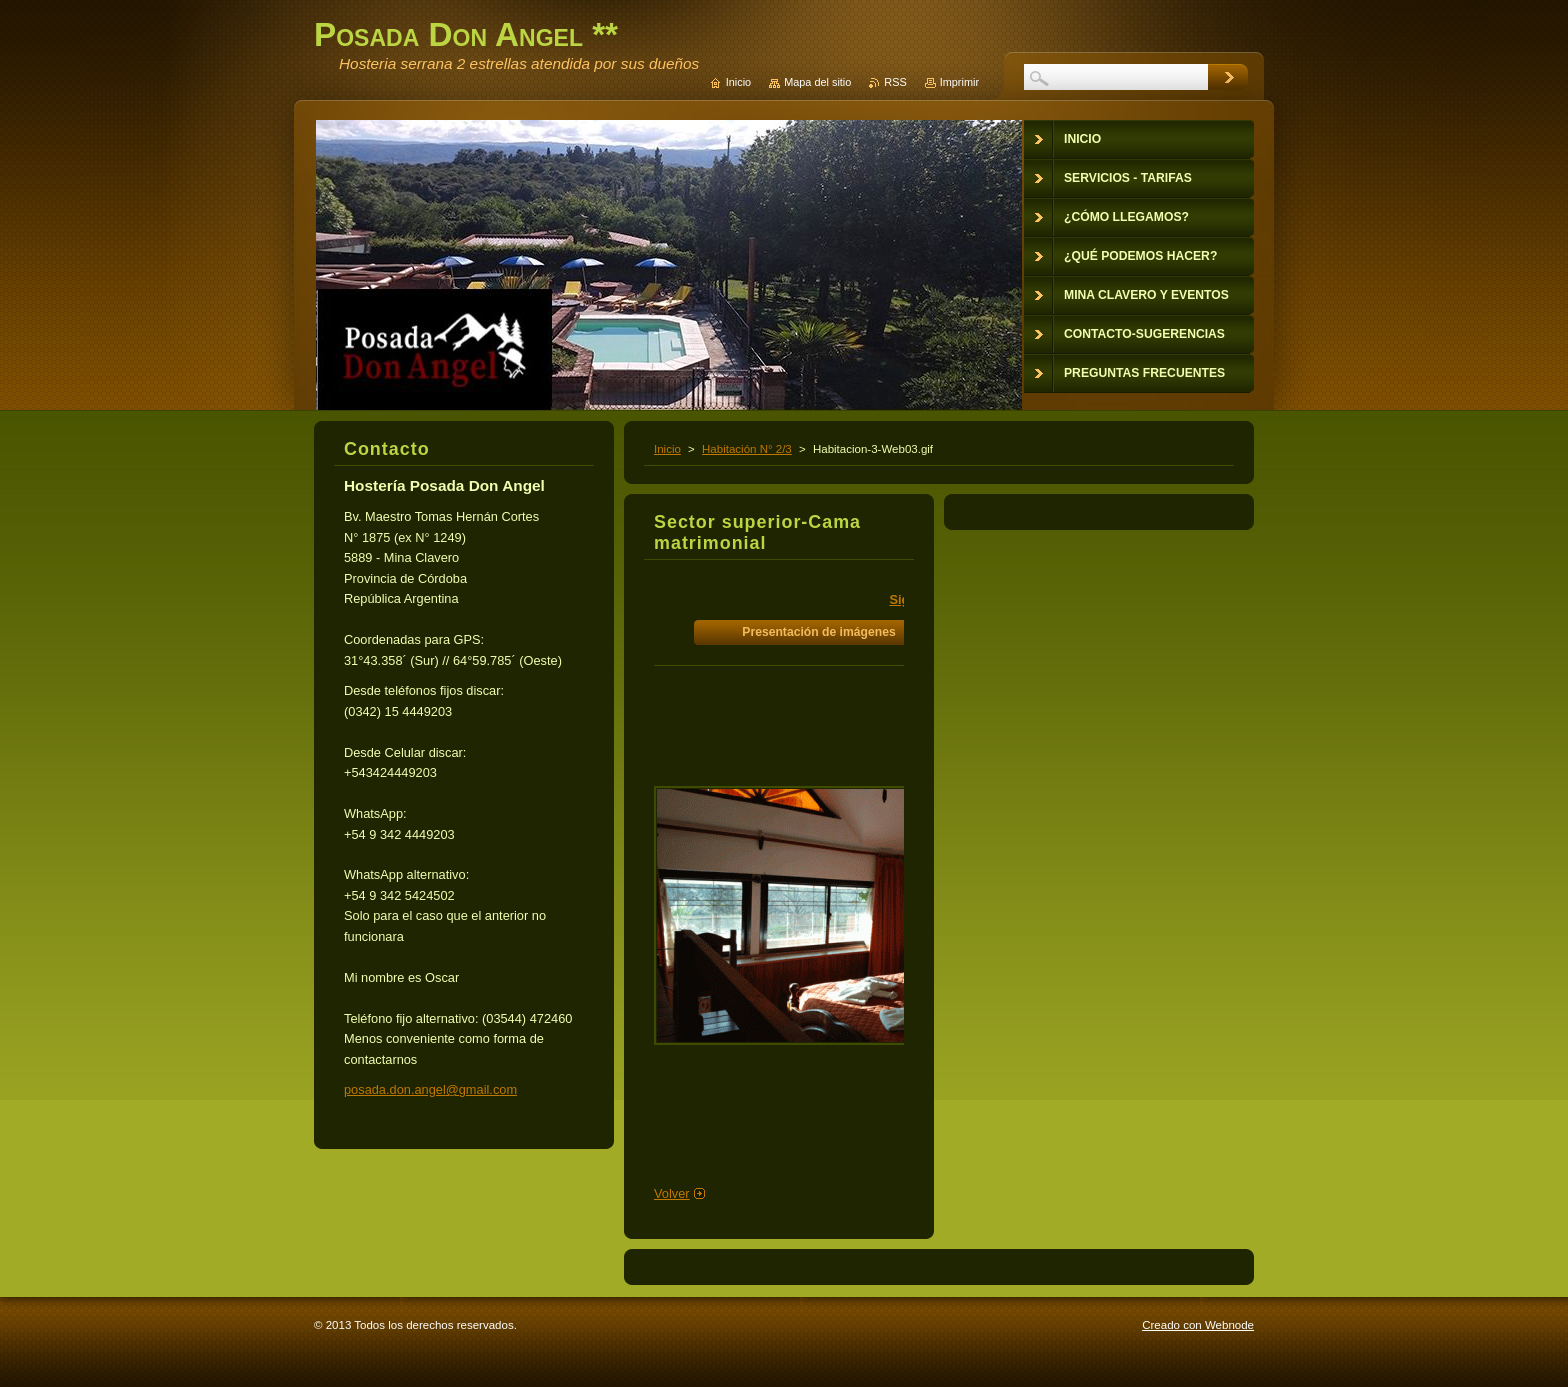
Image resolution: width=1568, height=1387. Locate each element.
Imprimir (959, 82)
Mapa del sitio (817, 82)
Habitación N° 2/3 (747, 449)
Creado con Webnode (1198, 1325)
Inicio (667, 449)
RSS (895, 82)
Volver (672, 1193)
